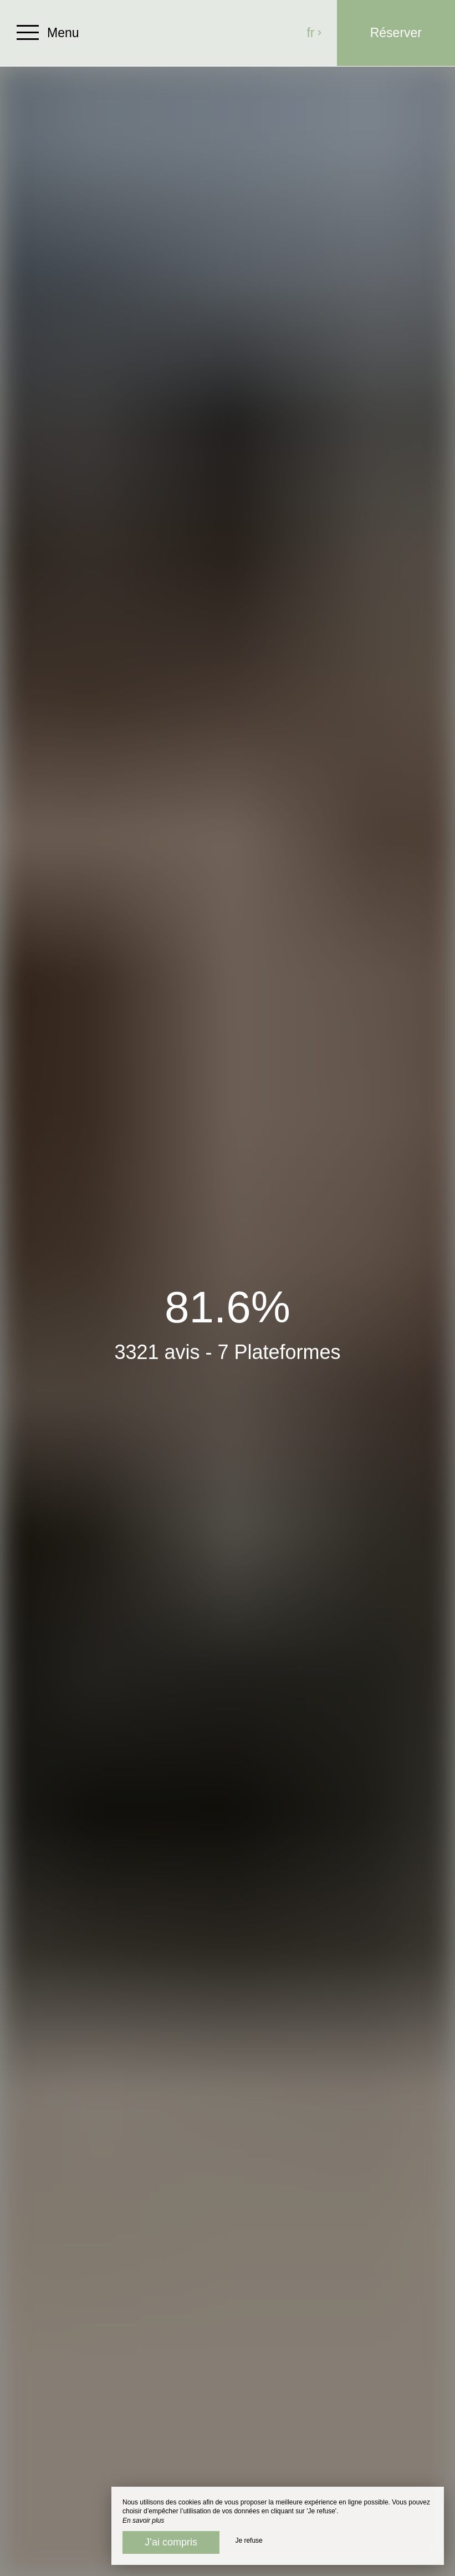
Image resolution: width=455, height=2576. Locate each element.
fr (314, 33)
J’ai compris (171, 2542)
